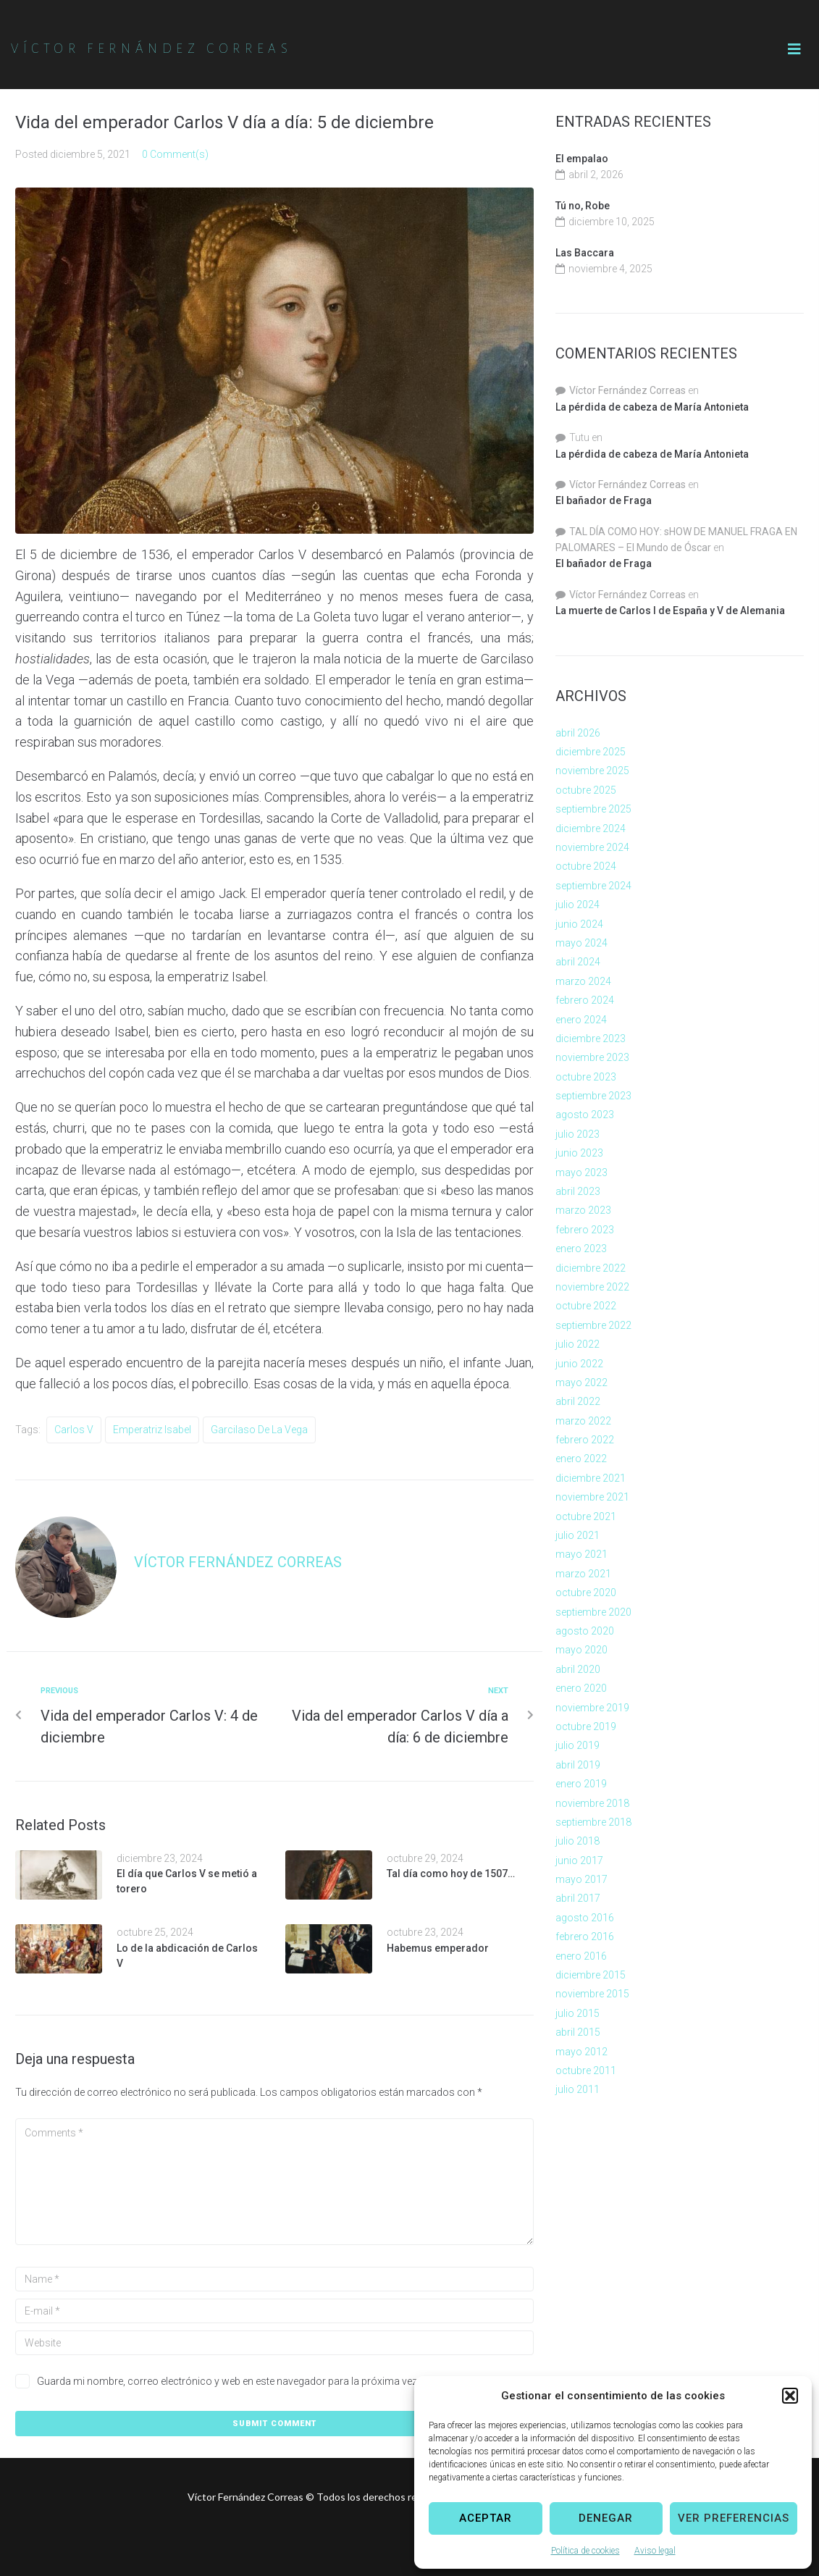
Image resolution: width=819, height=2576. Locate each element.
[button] (790, 2395)
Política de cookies (585, 2551)
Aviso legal (655, 2551)
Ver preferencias (733, 2518)
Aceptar (485, 2518)
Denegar (606, 2518)
